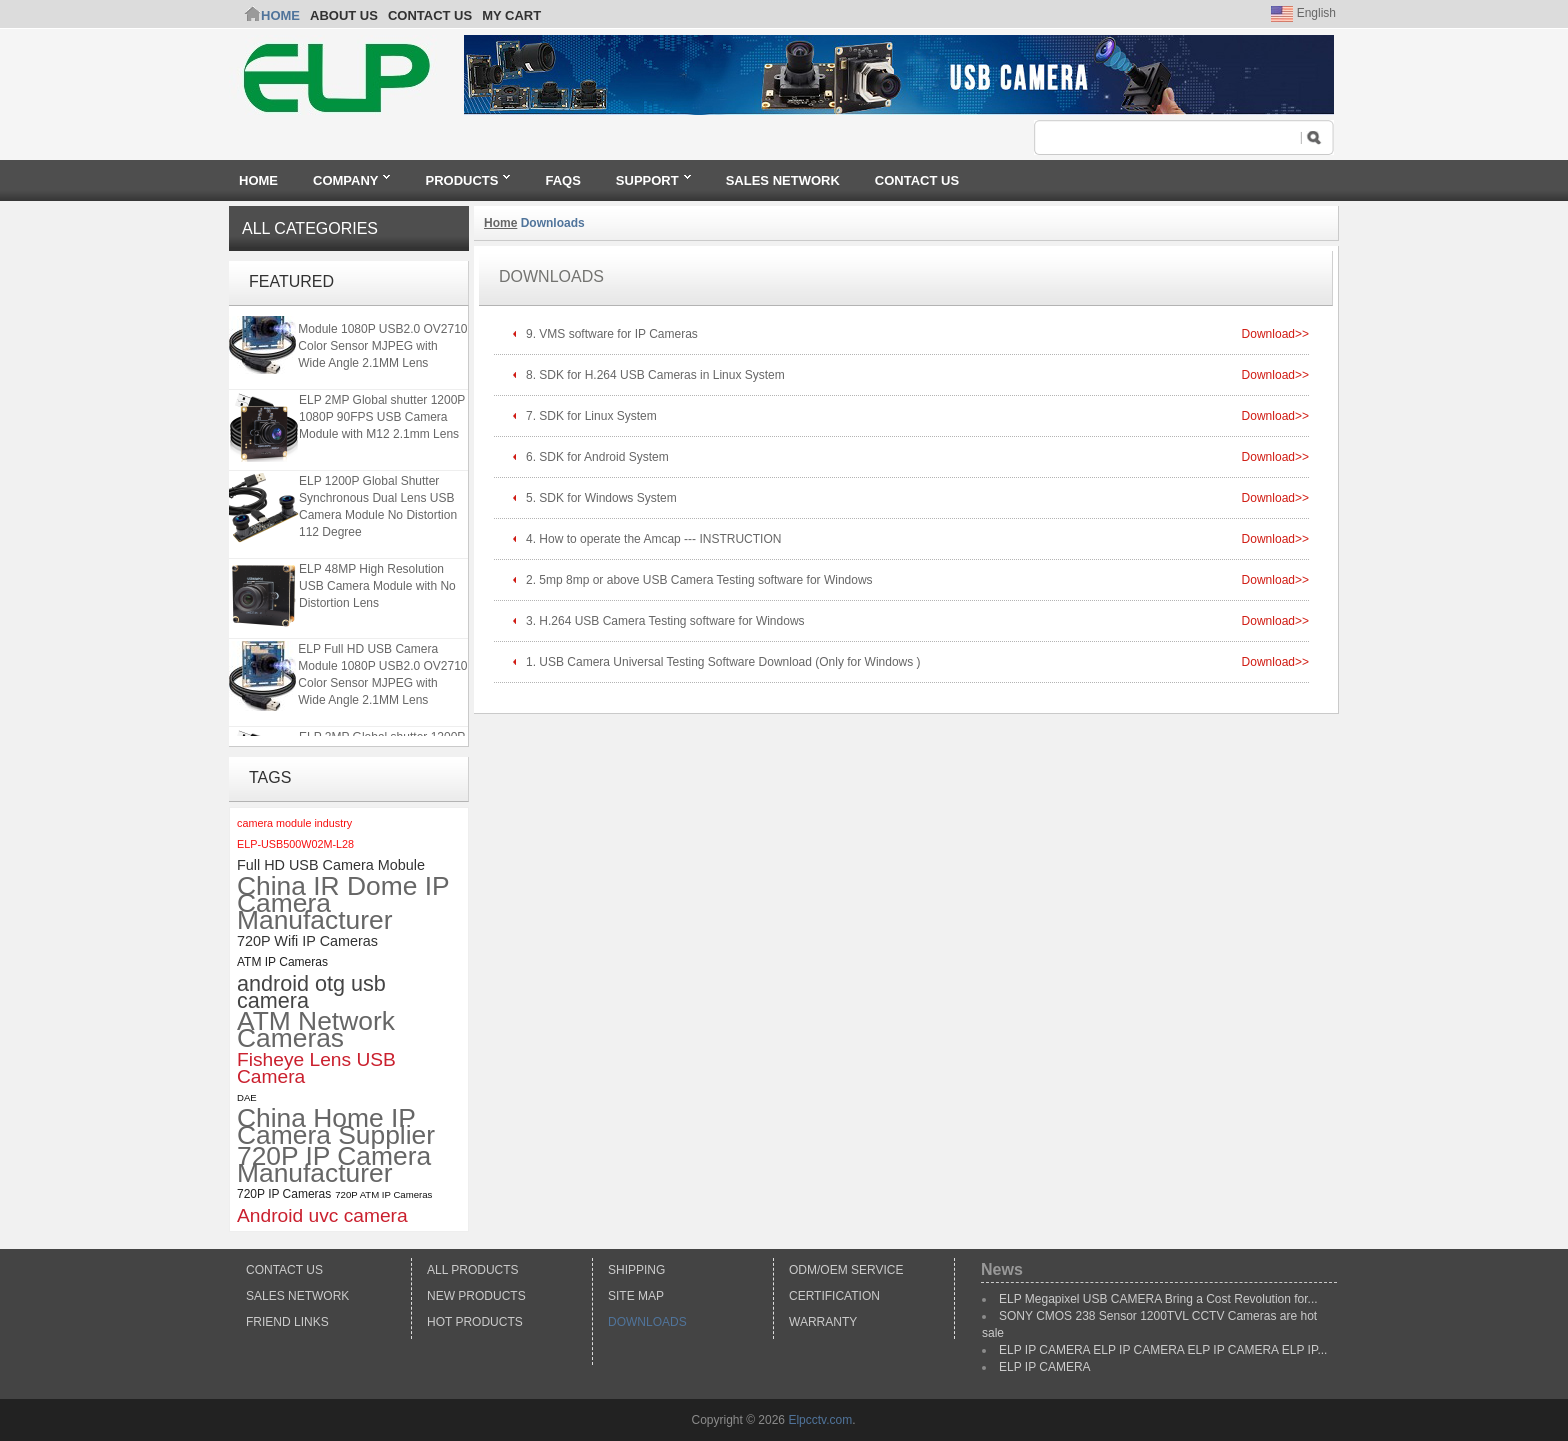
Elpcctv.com (820, 1420)
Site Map (636, 1296)
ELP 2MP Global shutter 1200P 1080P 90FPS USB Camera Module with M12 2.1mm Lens (382, 419)
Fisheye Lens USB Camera (316, 1068)
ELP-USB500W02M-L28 (295, 844)
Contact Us (284, 1270)
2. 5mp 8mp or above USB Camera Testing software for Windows (699, 580)
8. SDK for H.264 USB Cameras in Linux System (657, 375)
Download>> (1275, 334)
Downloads (647, 1322)
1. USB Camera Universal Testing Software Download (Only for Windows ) (723, 662)
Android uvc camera (322, 1215)
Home (280, 15)
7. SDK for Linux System (591, 416)
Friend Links (287, 1322)
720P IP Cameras (284, 1194)
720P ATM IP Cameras (383, 1194)
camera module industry (294, 823)
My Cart (511, 15)
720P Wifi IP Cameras (307, 941)
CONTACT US (430, 15)
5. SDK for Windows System (601, 498)
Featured (291, 281)
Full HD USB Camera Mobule (331, 865)
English (1303, 13)
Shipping (636, 1270)
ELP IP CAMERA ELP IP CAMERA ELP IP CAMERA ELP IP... (1163, 1350)
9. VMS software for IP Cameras (612, 334)
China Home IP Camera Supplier (336, 1127)
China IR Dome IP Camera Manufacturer (343, 903)
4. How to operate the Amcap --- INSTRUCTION (653, 539)
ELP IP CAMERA (1045, 1367)
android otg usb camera (311, 992)
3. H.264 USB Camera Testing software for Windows (665, 621)
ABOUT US (344, 15)
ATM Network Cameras (316, 1030)
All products (473, 1270)
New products (476, 1296)
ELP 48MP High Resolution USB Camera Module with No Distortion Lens (377, 588)
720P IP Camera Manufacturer (334, 1165)
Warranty (823, 1322)
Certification (834, 1296)
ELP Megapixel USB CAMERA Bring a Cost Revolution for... (1158, 1299)
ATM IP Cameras (282, 962)
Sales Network (297, 1296)
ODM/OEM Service (846, 1270)
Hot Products (475, 1322)
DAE (247, 1097)
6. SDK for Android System (597, 457)
